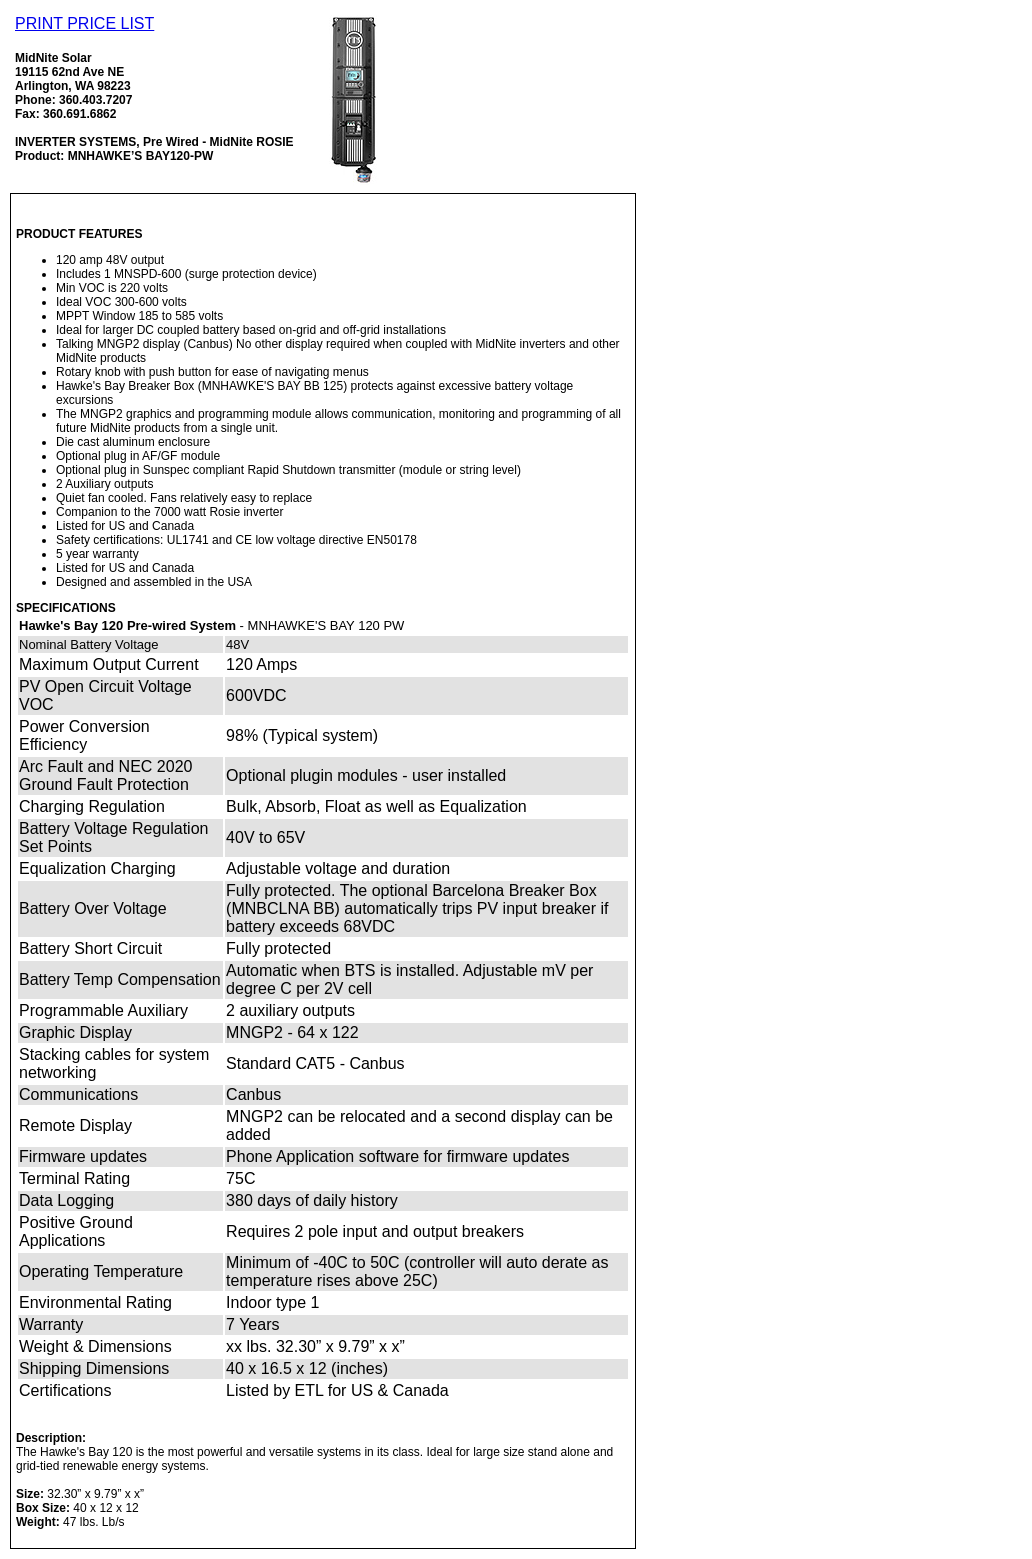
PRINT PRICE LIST (84, 23)
